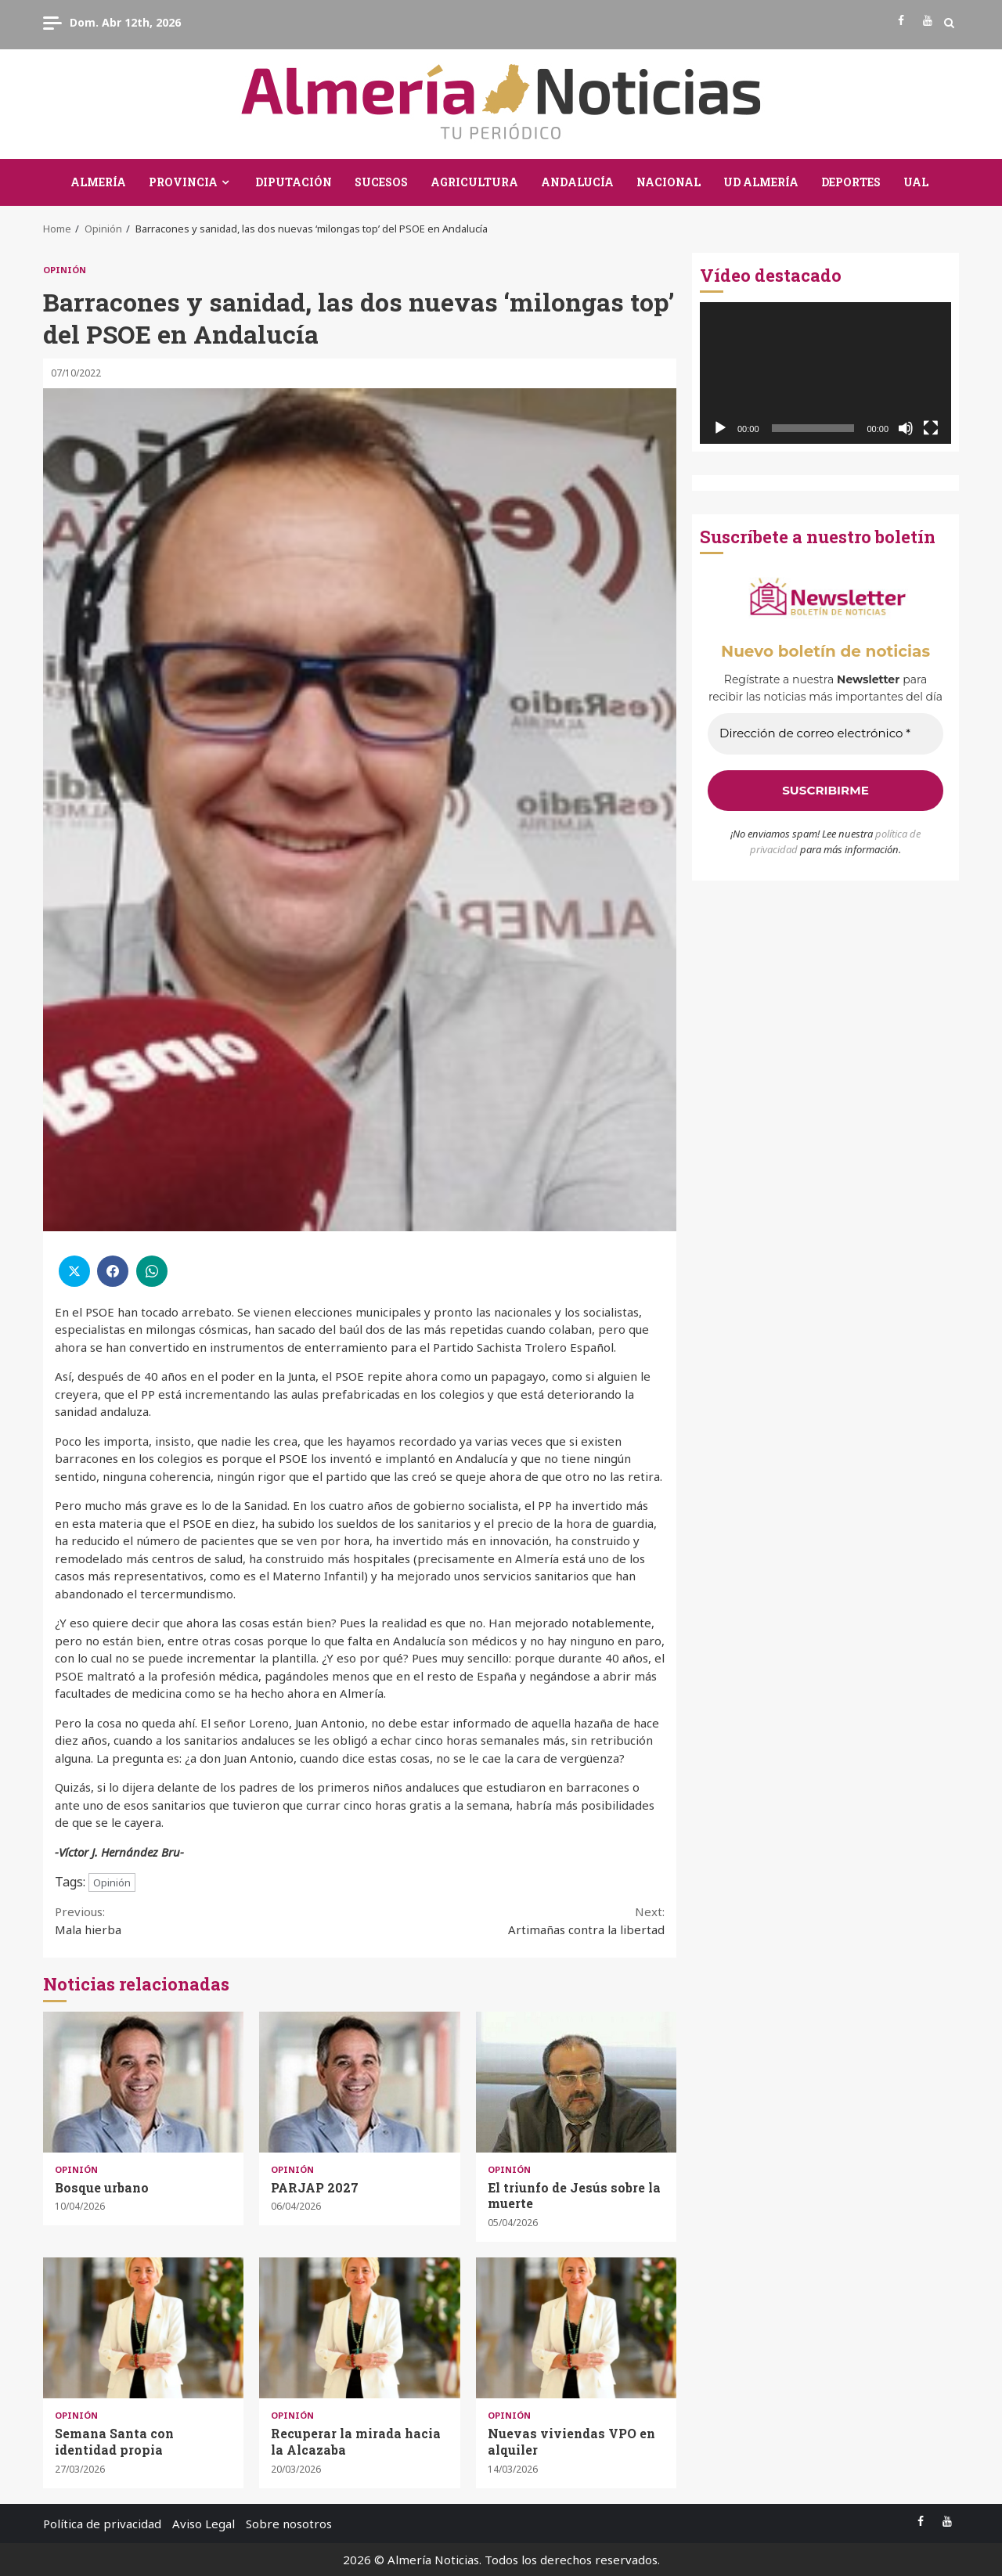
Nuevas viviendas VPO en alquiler (576, 2327)
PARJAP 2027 (359, 2082)
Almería (98, 182)
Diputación (293, 182)
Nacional (668, 182)
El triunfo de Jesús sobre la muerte (576, 2082)
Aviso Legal (203, 2523)
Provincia (183, 182)
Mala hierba (207, 1920)
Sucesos (381, 182)
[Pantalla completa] (931, 428)
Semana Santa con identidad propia (143, 2327)
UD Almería (760, 182)
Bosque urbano (143, 2082)
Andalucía (577, 182)
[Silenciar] (906, 428)
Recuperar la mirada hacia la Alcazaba (359, 2327)
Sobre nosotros (289, 2523)
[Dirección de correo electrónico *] (825, 734)
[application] (825, 373)
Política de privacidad (102, 2523)
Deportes (851, 182)
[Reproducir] (720, 428)
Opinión (64, 269)
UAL (915, 182)
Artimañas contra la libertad (512, 1920)
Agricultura (474, 182)
